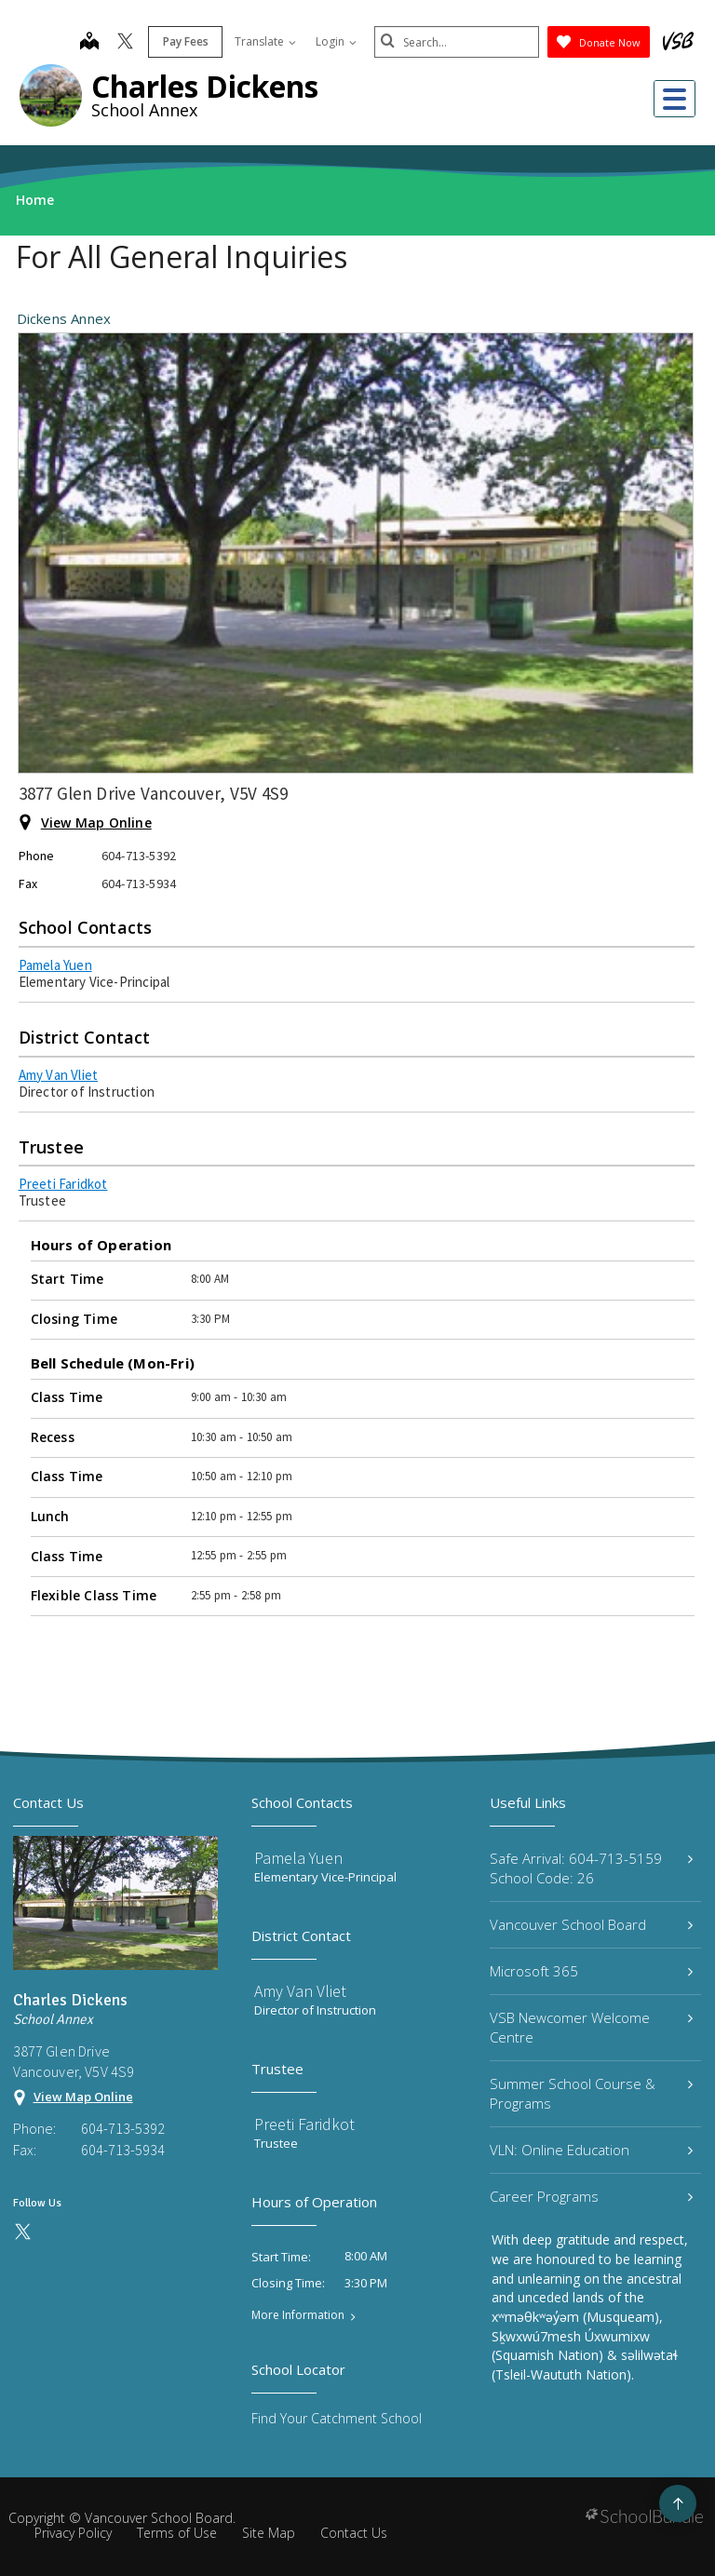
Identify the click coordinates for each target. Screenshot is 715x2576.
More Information (297, 2315)
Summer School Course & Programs (591, 2093)
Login (333, 41)
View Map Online (96, 822)
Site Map (268, 2533)
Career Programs (591, 2196)
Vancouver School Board (591, 1924)
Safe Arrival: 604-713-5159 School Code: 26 (591, 1868)
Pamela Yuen (55, 965)
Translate (262, 41)
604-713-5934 (123, 2149)
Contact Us (353, 2533)
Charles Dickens (204, 86)
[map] (86, 43)
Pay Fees (183, 41)
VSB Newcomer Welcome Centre (591, 2027)
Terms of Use (177, 2533)
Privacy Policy (73, 2533)
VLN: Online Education (591, 2149)
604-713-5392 (123, 2128)
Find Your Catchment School (336, 2418)
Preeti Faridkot (63, 1184)
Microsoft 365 (591, 1971)
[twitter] (122, 43)
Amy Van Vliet (59, 1075)
